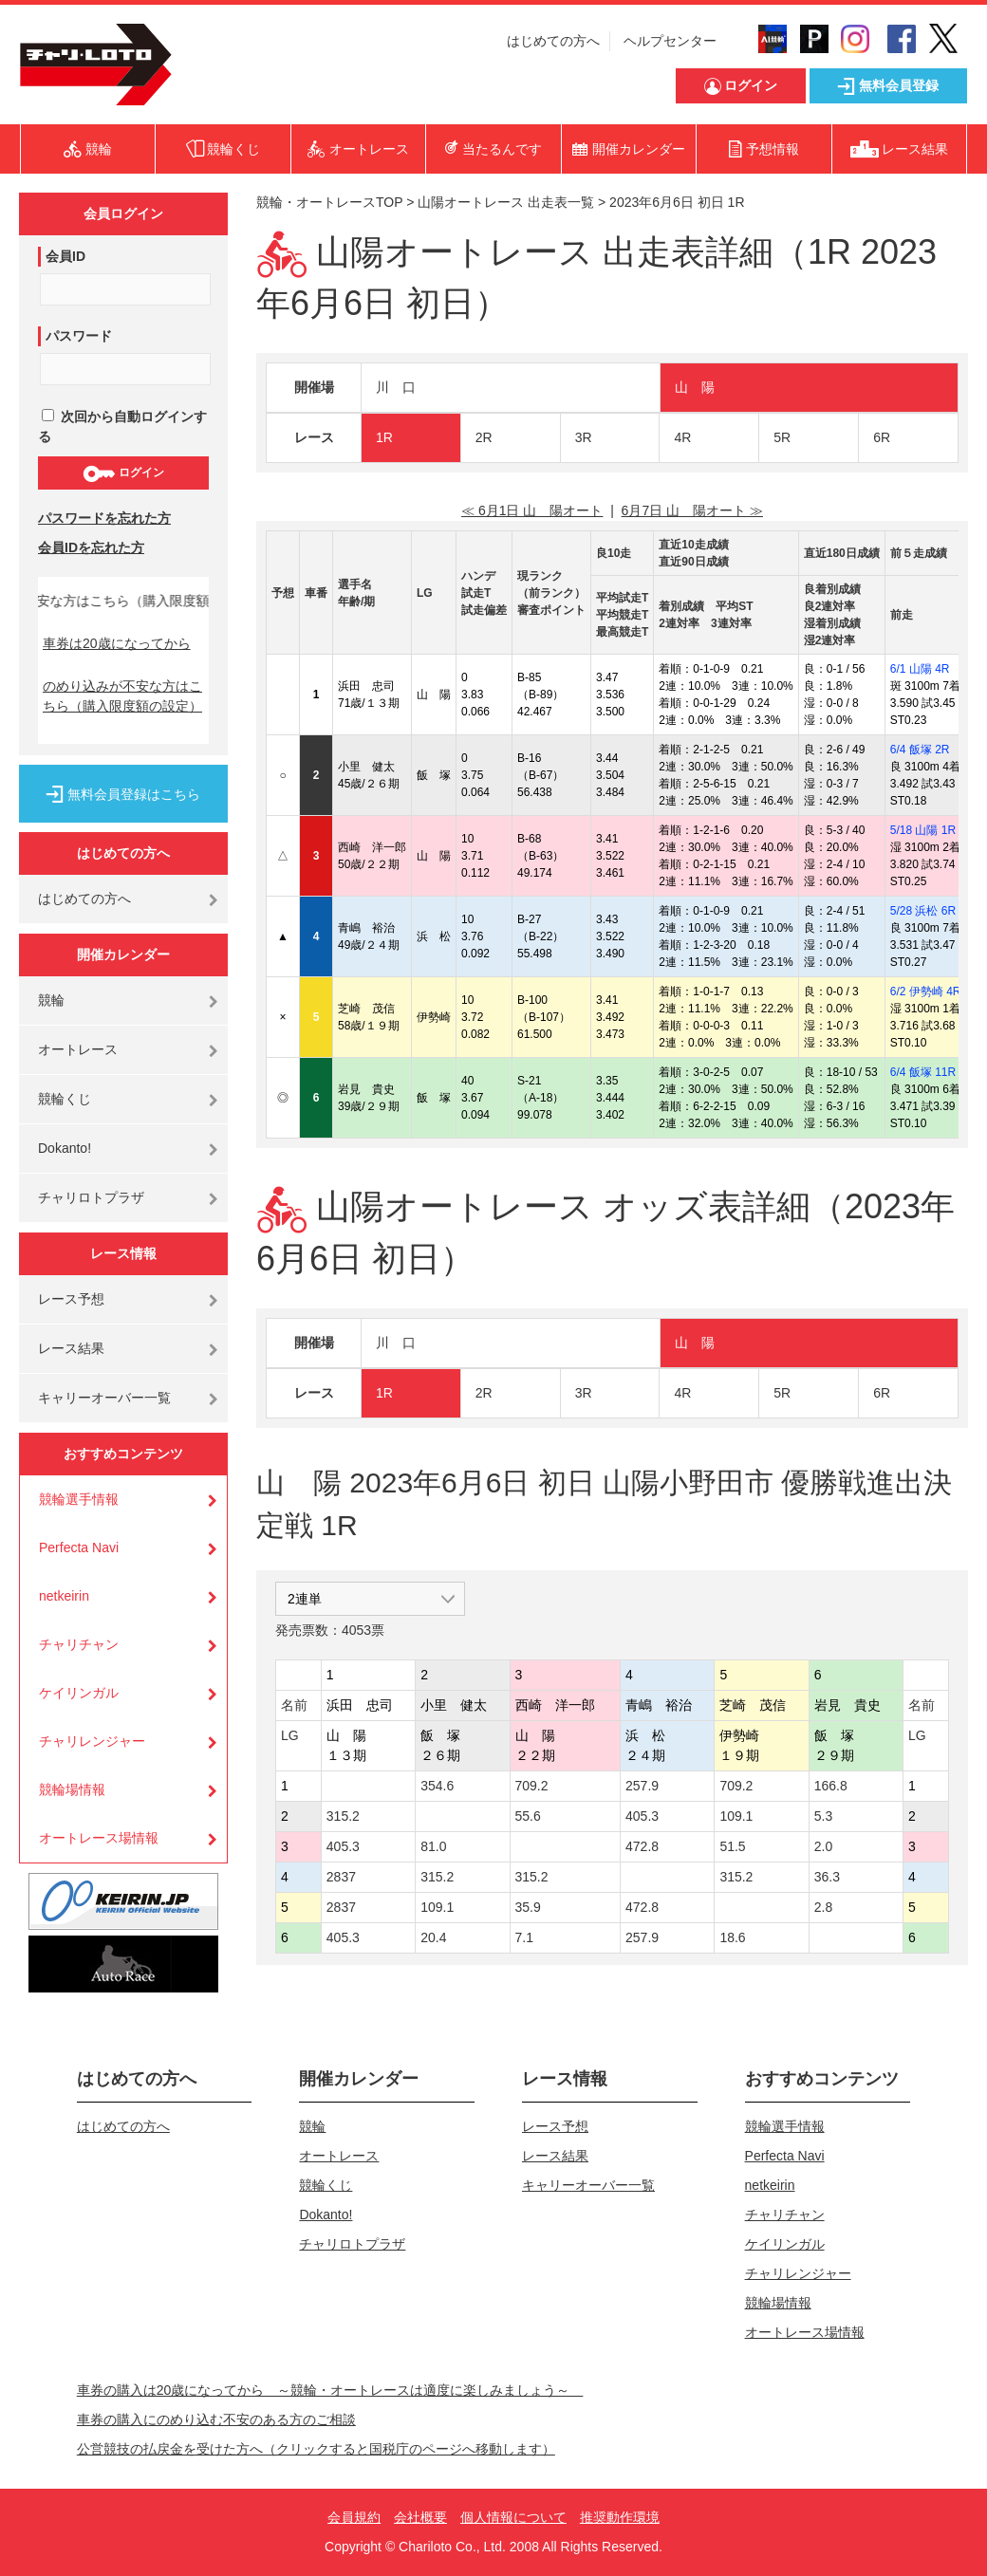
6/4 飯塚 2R (920, 749)
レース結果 (71, 1348)
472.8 (642, 1846)
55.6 (528, 1816)
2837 (341, 1876)
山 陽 (695, 387)
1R (384, 437)
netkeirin (64, 1595)
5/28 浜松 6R (923, 910)
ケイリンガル (79, 1692)
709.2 (532, 1785)
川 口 (396, 387)
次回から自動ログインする (122, 426)
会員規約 (354, 2517)
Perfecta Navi (79, 1547)
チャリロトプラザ (91, 1197)
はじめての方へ (553, 40)
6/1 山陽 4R (920, 669)
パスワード (79, 335)
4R (682, 437)
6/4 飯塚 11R (923, 1072)
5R (782, 437)
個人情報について (513, 2517)
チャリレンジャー (92, 1741)
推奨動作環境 (620, 2517)
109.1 (736, 1816)
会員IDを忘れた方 (91, 547)
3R (583, 437)
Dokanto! (64, 1148)
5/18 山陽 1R (923, 830)
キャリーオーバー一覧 (104, 1397)
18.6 (732, 1937)
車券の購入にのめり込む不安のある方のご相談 (216, 2419)
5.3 (823, 1816)
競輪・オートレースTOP (329, 202)
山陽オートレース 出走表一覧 (506, 202)
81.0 (433, 1846)
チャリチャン (79, 1644)
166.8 (830, 1785)
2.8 (823, 1907)
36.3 (827, 1876)
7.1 (524, 1937)
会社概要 (420, 2517)
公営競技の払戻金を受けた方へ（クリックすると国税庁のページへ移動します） (316, 2448)
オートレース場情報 (98, 1837)
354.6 (437, 1785)
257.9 (642, 1785)
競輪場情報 (72, 1789)
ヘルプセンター (670, 40)
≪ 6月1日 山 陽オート (532, 510)
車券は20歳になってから (117, 643)
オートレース (78, 1049)
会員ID (65, 256)
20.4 (433, 1937)
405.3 (642, 1816)
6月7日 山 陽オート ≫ (692, 510)
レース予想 (71, 1299)
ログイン (123, 473)
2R (484, 437)
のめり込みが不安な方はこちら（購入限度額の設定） (122, 695)
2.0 (823, 1846)
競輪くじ (64, 1098)
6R (881, 437)
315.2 (343, 1816)
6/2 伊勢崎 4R (925, 991)
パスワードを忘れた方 (104, 518)
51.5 (732, 1846)
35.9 (528, 1907)
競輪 (51, 1000)
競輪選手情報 (79, 1499)
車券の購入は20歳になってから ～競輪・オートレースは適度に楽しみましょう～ (330, 2390)
